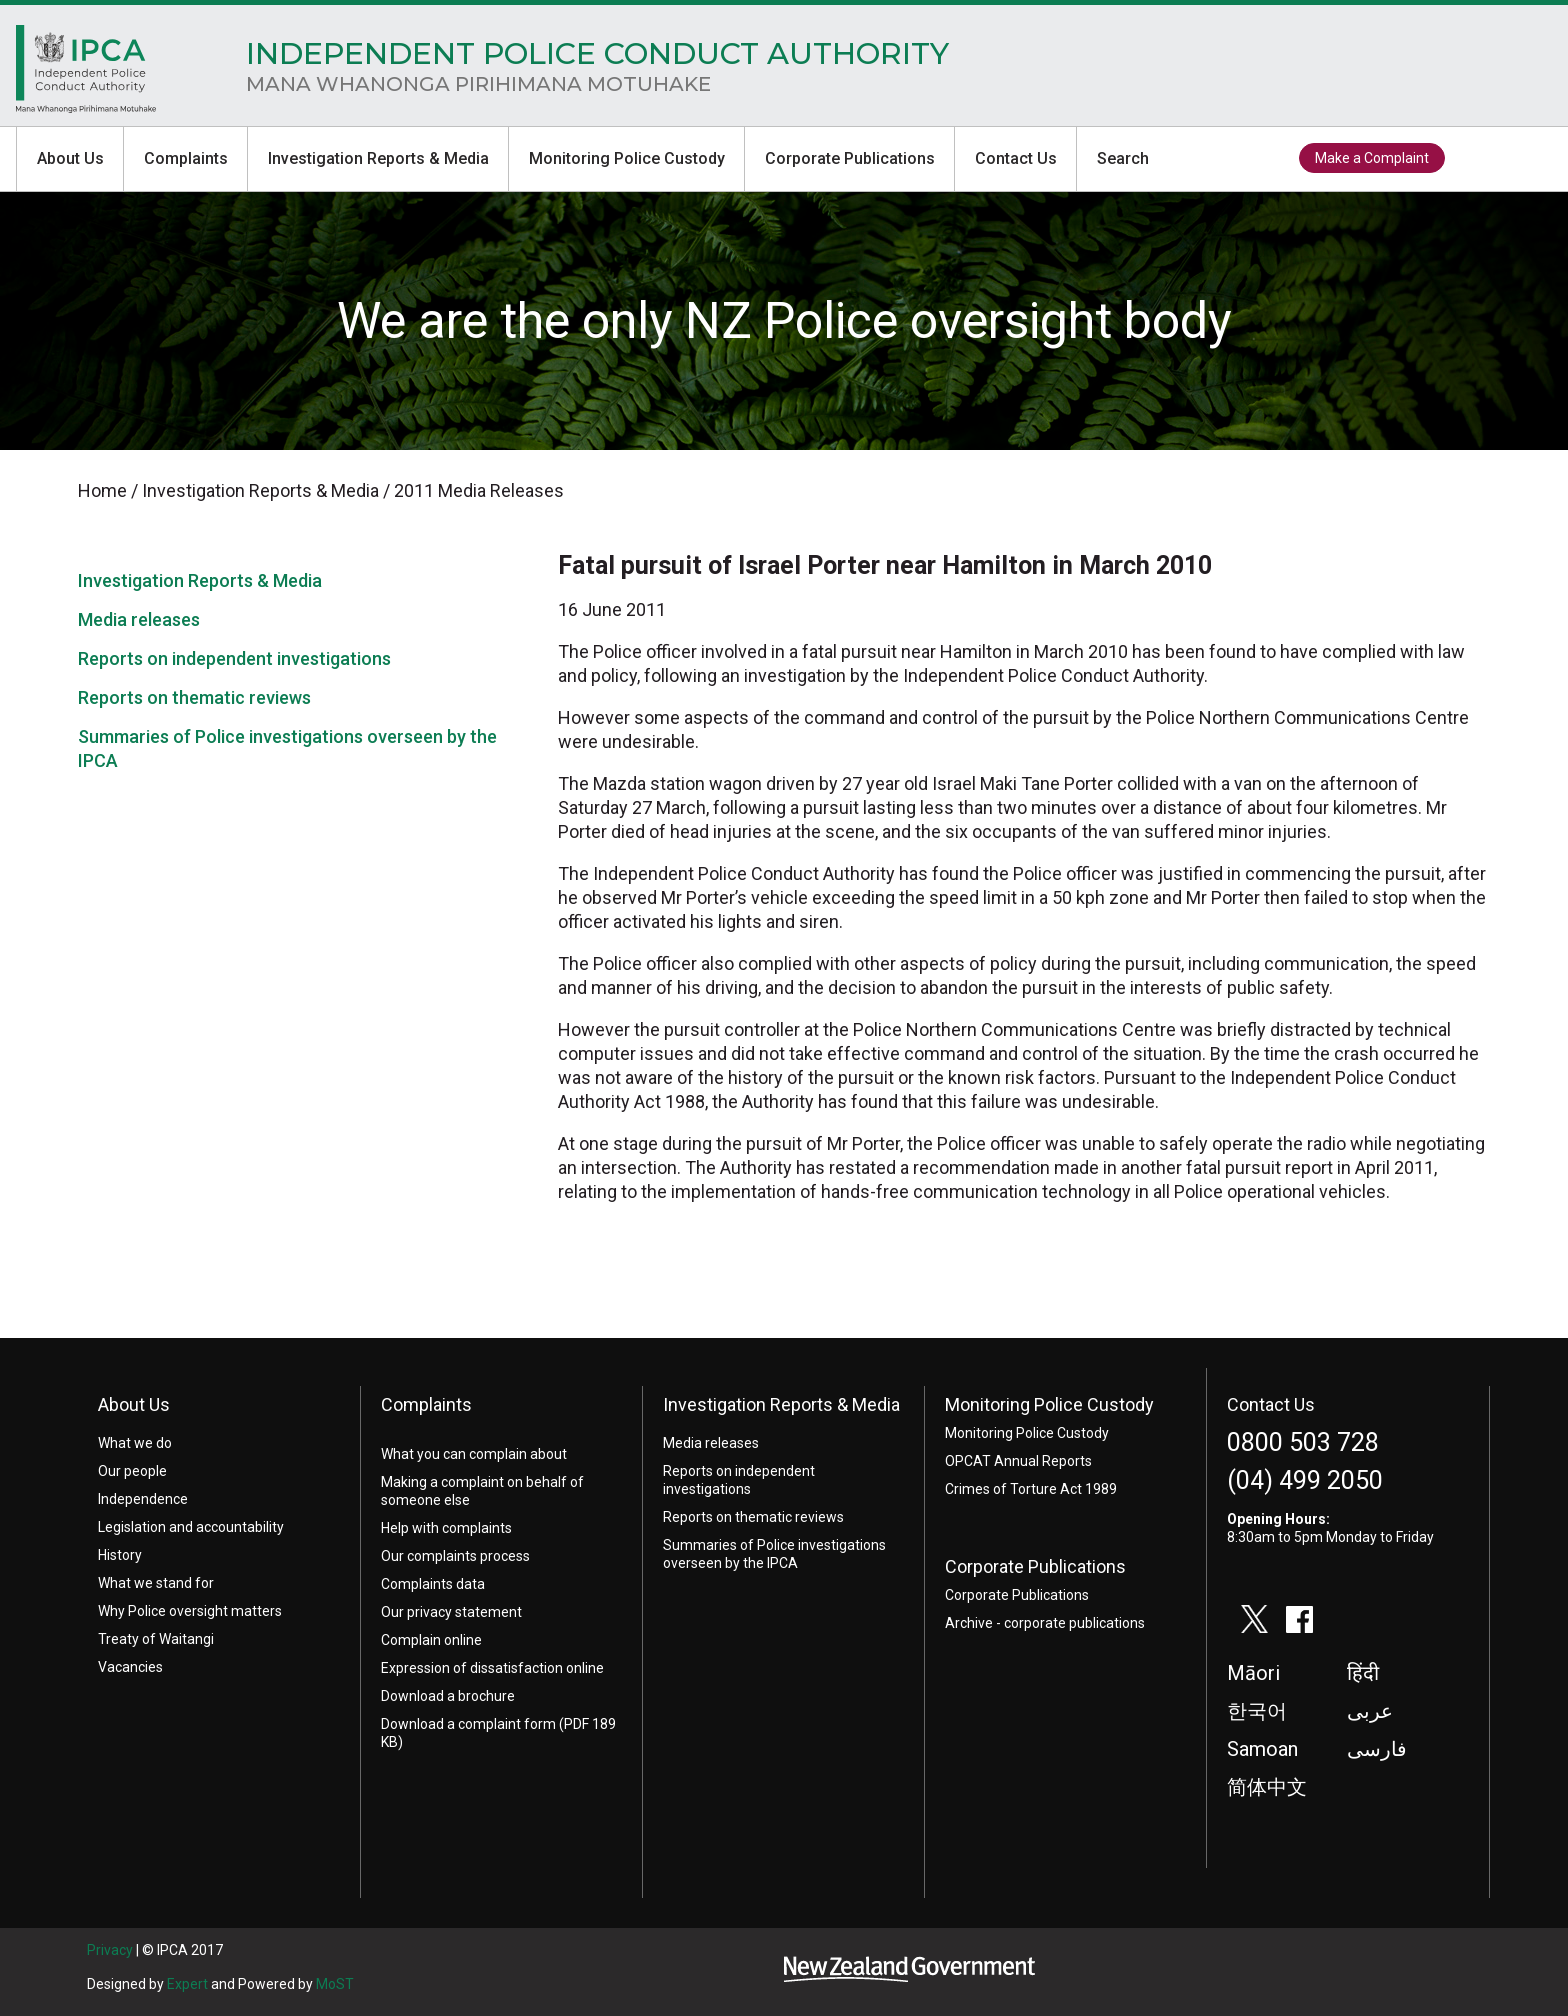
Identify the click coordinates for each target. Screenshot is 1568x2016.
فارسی (1377, 1749)
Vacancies (130, 1667)
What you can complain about (474, 1454)
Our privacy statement (451, 1612)
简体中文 (1267, 1787)
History (120, 1555)
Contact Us (1016, 158)
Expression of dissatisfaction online (492, 1668)
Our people (132, 1471)
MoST (335, 1984)
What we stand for (156, 1583)
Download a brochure (448, 1696)
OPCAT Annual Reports (1018, 1461)
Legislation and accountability (191, 1527)
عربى (1370, 1711)
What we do (135, 1443)
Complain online (431, 1640)
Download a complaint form (468, 1724)
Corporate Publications (850, 158)
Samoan (1262, 1749)
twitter (1477, 159)
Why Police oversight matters (190, 1611)
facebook (1523, 159)
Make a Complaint (1372, 158)
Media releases (139, 619)
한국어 (1257, 1711)
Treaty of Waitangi (156, 1639)
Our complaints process (455, 1556)
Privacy (110, 1950)
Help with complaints (446, 1528)
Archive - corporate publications (1045, 1623)
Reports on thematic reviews (194, 697)
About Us (70, 158)
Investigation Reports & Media (378, 158)
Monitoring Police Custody (627, 158)
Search (1123, 158)
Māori (1253, 1673)
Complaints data (433, 1584)
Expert (187, 1984)
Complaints (186, 158)
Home (86, 74)
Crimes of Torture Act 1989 (1031, 1489)
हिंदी (1363, 1673)
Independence (143, 1499)
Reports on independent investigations (234, 658)
